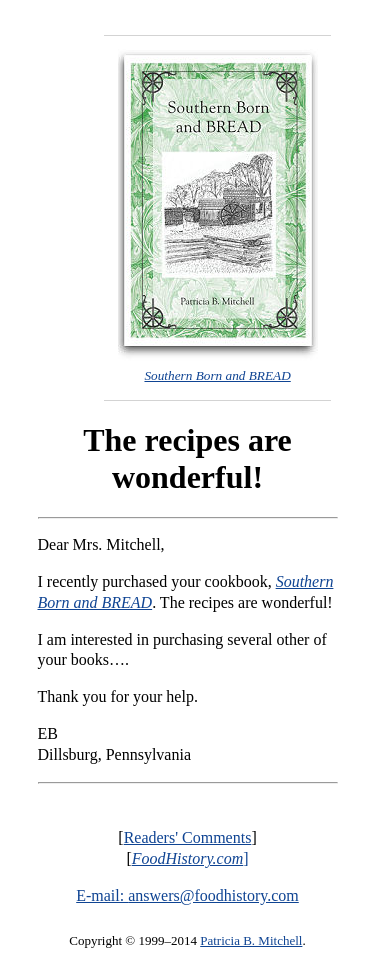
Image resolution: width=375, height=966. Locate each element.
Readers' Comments (188, 837)
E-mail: (102, 895)
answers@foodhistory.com (213, 895)
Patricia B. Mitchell (251, 940)
